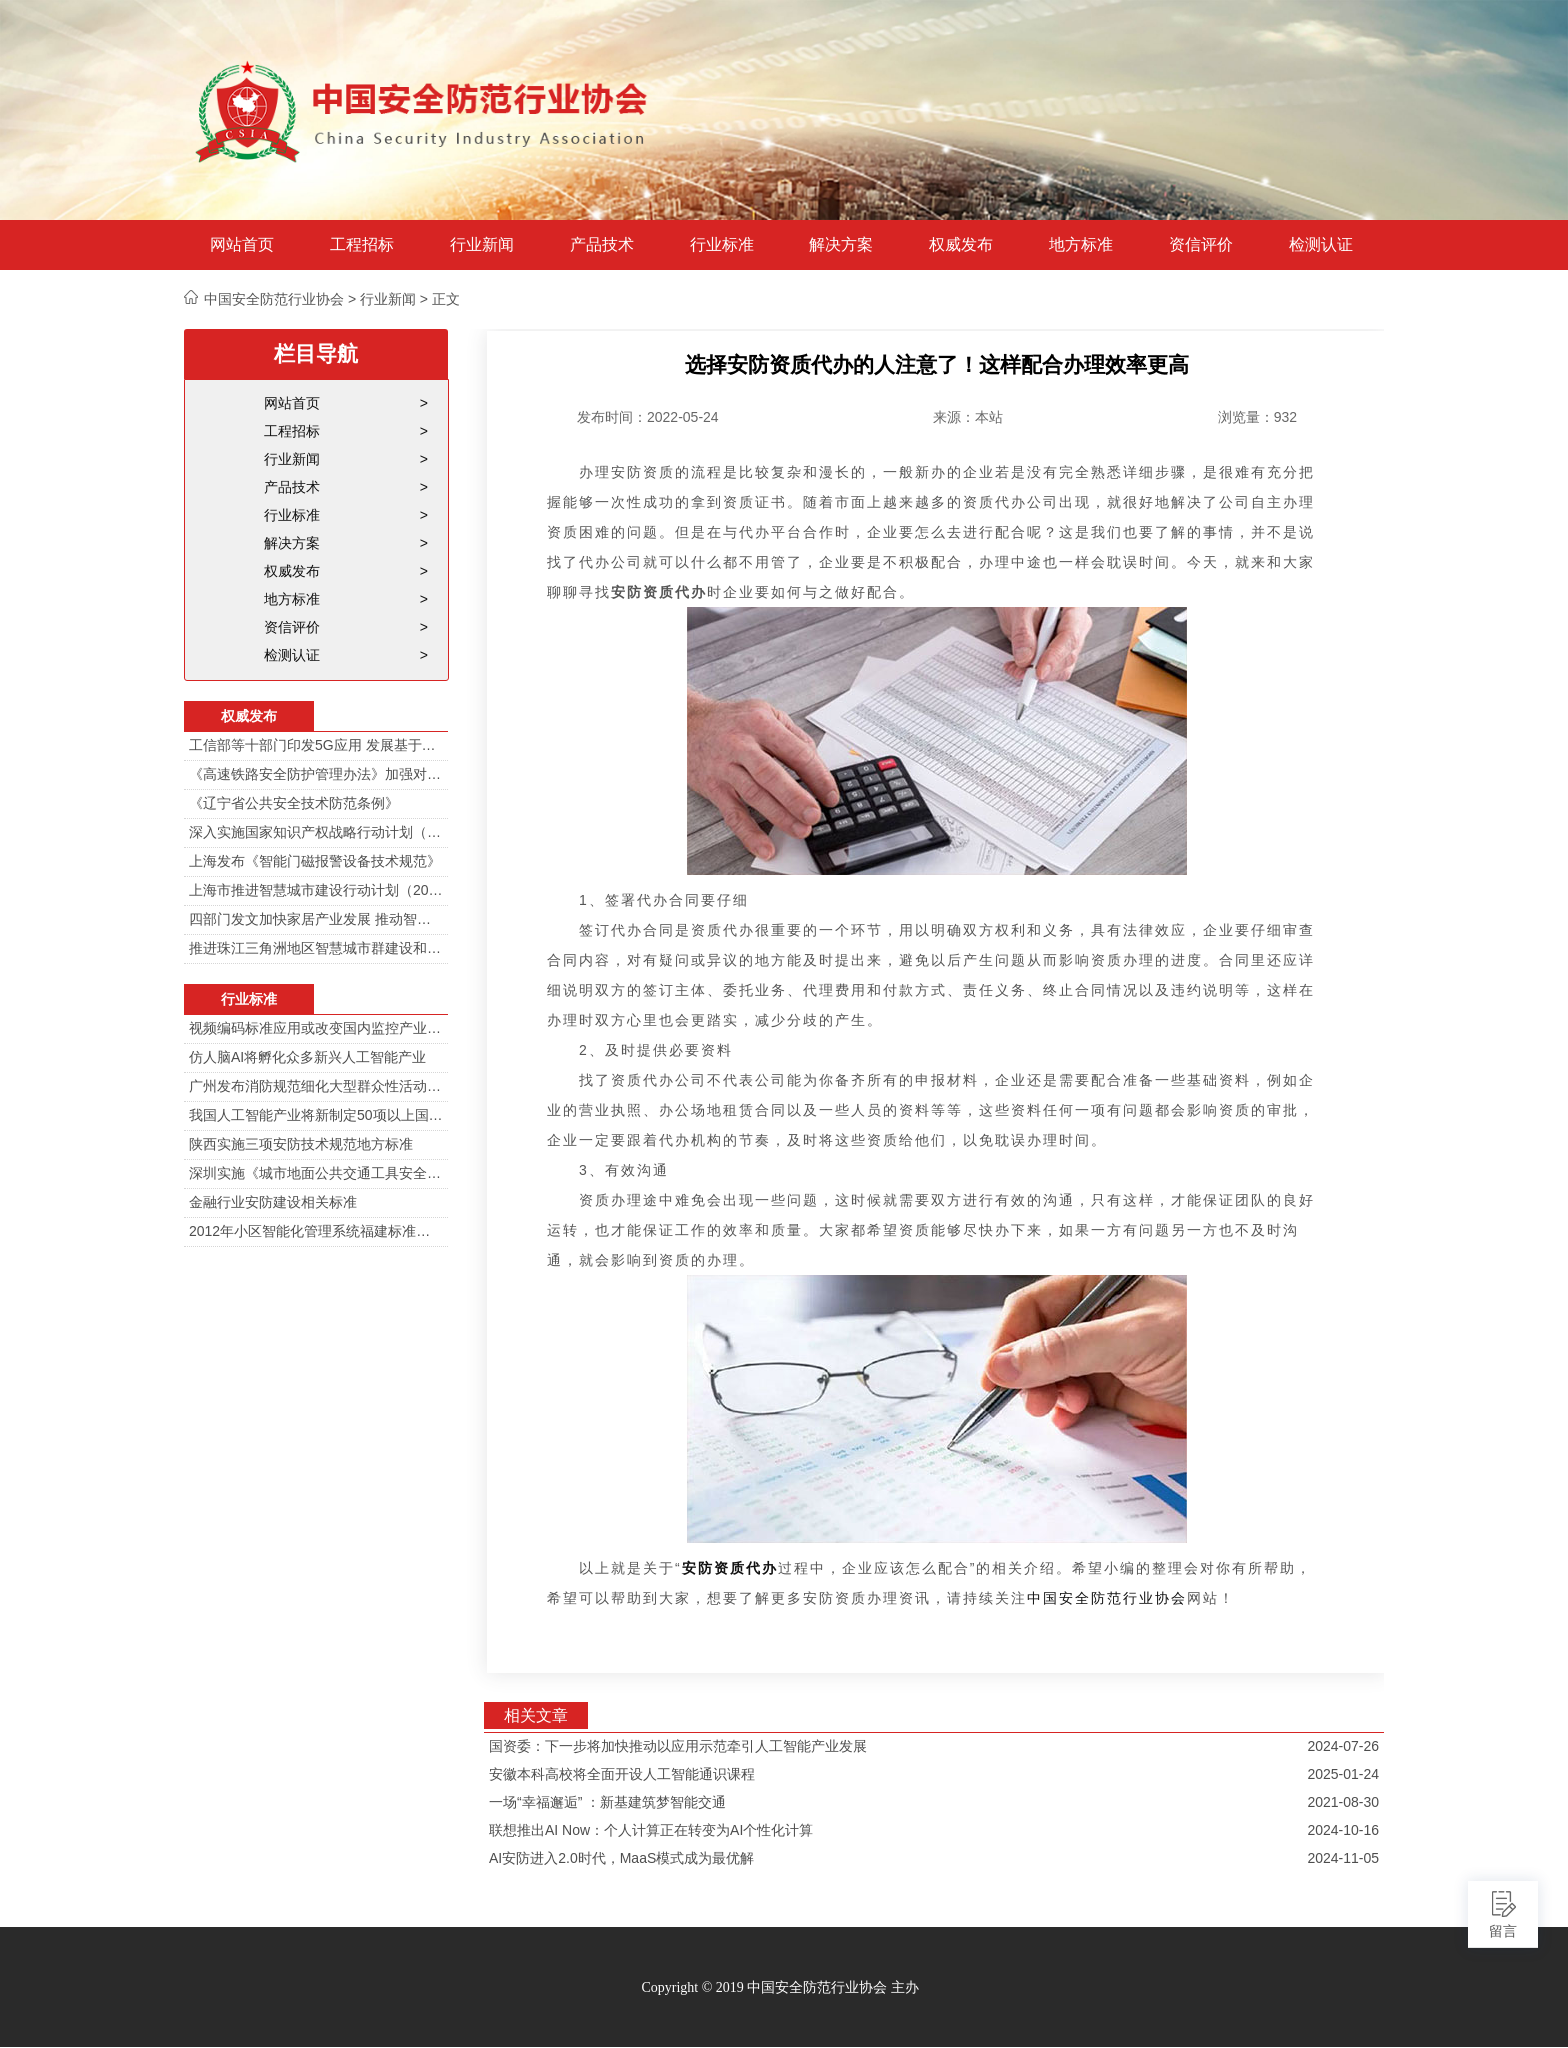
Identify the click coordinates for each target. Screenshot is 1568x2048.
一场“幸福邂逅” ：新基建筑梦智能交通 (607, 1802)
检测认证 (1321, 245)
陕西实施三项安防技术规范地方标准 (301, 1144)
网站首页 (242, 245)
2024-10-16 (1343, 1830)
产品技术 (602, 245)
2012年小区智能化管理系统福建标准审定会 (316, 1231)
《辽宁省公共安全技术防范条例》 (294, 803)
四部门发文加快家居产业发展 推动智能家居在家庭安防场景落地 (316, 919)
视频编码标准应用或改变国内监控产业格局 (316, 1028)
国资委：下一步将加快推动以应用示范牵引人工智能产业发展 (678, 1746)
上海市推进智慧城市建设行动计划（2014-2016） (316, 890)
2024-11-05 (1343, 1858)
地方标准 (1081, 245)
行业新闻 (482, 245)
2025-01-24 (1343, 1774)
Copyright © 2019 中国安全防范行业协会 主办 (779, 1987)
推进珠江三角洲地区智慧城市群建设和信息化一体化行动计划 (316, 948)
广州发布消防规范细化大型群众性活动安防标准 (316, 1086)
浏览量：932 (1257, 417)
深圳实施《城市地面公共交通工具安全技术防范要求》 (316, 1173)
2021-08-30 (1343, 1802)
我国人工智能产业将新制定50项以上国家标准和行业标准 (316, 1115)
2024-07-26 (1343, 1746)
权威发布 (961, 245)
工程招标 (362, 245)
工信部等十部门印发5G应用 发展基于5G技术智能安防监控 (316, 745)
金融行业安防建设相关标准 (273, 1202)
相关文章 (536, 1715)
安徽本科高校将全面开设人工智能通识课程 (622, 1774)
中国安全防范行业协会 (1107, 1598)
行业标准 (722, 245)
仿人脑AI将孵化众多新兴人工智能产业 (307, 1057)
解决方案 (841, 245)
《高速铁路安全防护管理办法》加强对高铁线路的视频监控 (316, 774)
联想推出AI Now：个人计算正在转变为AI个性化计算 (651, 1830)
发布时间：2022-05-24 (648, 417)
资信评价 (1201, 245)
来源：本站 (968, 417)
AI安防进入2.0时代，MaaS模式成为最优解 (621, 1858)
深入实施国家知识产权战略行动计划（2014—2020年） (316, 832)
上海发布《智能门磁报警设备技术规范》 (315, 861)
